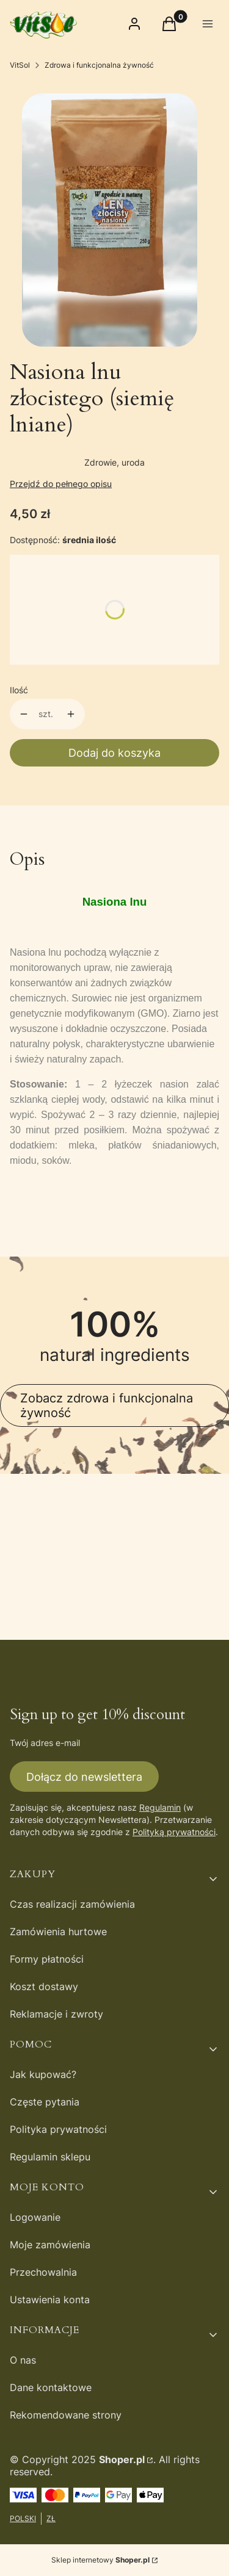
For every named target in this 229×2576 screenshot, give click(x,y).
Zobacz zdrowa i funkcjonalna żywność (106, 1405)
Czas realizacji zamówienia (72, 1904)
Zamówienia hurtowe (58, 1931)
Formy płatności (47, 1959)
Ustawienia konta (50, 2299)
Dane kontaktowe (51, 2387)
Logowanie (35, 2217)
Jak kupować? (43, 2074)
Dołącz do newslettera (84, 1776)
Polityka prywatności (58, 2129)
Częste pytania (44, 2102)
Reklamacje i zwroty (56, 2014)
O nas (23, 2360)
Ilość (19, 690)
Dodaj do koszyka (114, 752)
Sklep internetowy (100, 2559)
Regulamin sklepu (50, 2157)
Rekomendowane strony (66, 2415)
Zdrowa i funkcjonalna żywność (99, 65)
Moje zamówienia (50, 2245)
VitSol (20, 65)
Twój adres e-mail (45, 1742)
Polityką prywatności (174, 1832)
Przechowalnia (43, 2272)
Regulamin (160, 1807)
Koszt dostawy (44, 1986)
